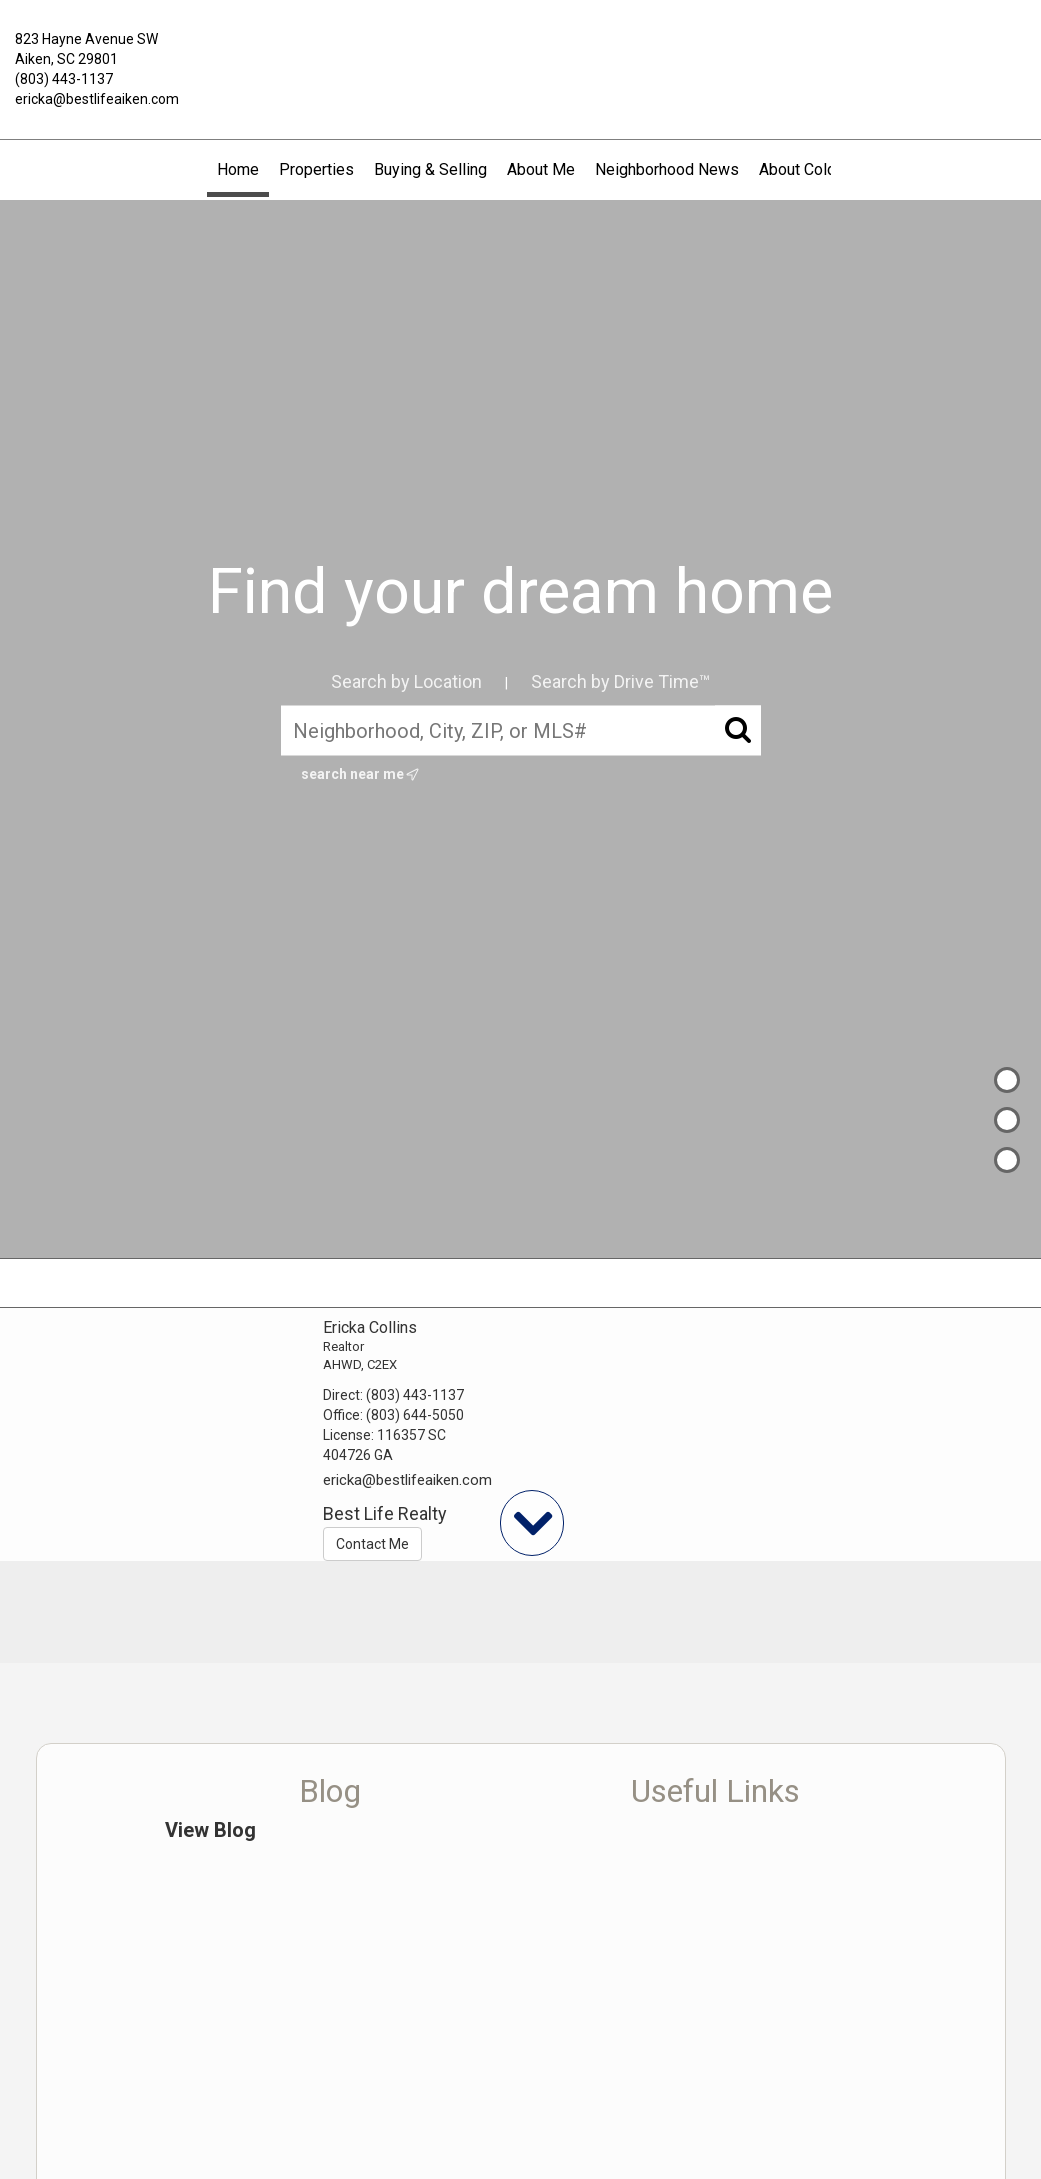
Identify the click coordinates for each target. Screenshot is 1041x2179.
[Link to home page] (520, 54)
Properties (316, 169)
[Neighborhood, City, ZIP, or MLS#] (521, 731)
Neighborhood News (667, 169)
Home (238, 169)
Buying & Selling (430, 169)
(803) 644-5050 (415, 1415)
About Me (541, 169)
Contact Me (372, 1544)
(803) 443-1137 (64, 79)
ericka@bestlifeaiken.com (97, 99)
